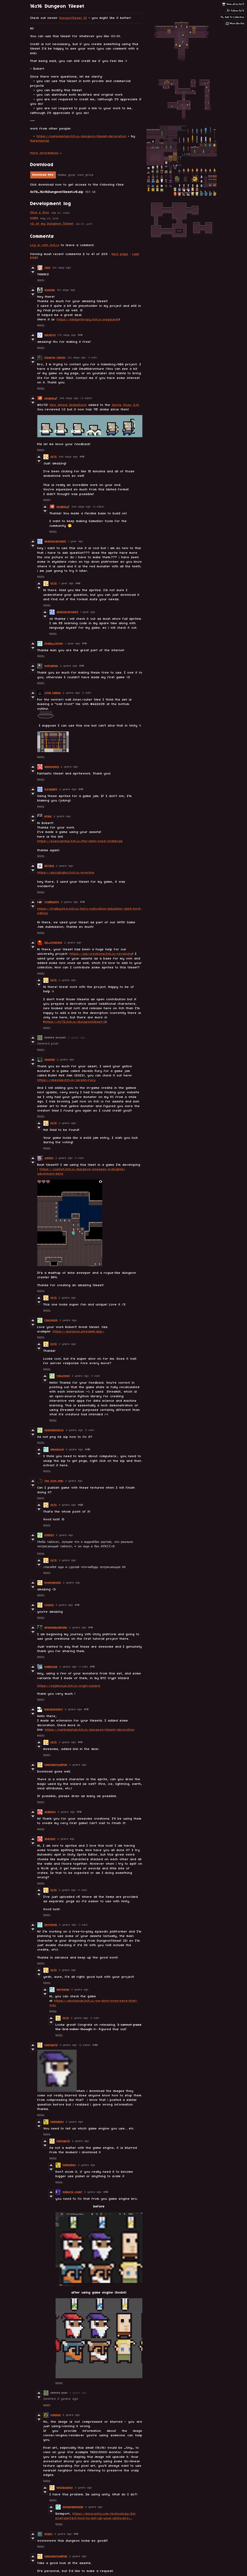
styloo (48, 2534)
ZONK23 (49, 1535)
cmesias (49, 1059)
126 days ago (62, 267)
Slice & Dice (39, 212)
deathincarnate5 (55, 541)
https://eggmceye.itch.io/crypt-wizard (68, 1686)
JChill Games (52, 693)
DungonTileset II (73, 18)
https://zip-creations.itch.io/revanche (101, 954)
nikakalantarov (54, 1430)
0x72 (53, 456)
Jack (47, 267)
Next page (120, 254)
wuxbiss (49, 290)
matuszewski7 (53, 1709)
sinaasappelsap (73, 2507)
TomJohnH (51, 1320)
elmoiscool (57, 1449)
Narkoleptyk (39, 141)
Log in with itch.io (44, 245)
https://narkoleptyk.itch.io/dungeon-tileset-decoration (81, 136)
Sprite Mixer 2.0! (125, 405)
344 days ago (68, 456)
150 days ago (66, 290)
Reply (40, 280)
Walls (34, 218)
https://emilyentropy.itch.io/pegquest (88, 319)
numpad (55, 2415)
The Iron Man (53, 1481)
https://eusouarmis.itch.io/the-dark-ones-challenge (80, 841)
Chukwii (49, 1605)
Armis (48, 816)
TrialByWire (51, 902)
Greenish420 (52, 1582)
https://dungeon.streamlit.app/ (78, 1331)
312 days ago (77, 357)
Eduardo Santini (55, 357)
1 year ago (75, 541)
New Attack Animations (68, 405)
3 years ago (68, 1320)
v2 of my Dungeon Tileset (52, 223)
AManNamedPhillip (55, 1627)
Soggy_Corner (53, 643)
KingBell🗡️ (51, 398)
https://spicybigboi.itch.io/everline (66, 872)
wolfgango (51, 666)
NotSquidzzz (65, 2487)
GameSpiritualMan (55, 1765)
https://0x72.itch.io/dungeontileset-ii (75, 1022)
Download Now (43, 174)
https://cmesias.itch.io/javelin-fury (66, 1080)
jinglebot (50, 1812)
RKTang (49, 866)
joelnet (49, 1158)
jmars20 (49, 1839)
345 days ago (69, 398)
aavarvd (50, 335)
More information (46, 153)
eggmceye (51, 1666)
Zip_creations (53, 942)
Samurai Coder (72, 2192)
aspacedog (51, 767)
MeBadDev (57, 2122)
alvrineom (50, 1925)
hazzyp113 (51, 2045)
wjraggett (50, 789)
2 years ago (68, 666)
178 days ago (67, 335)
